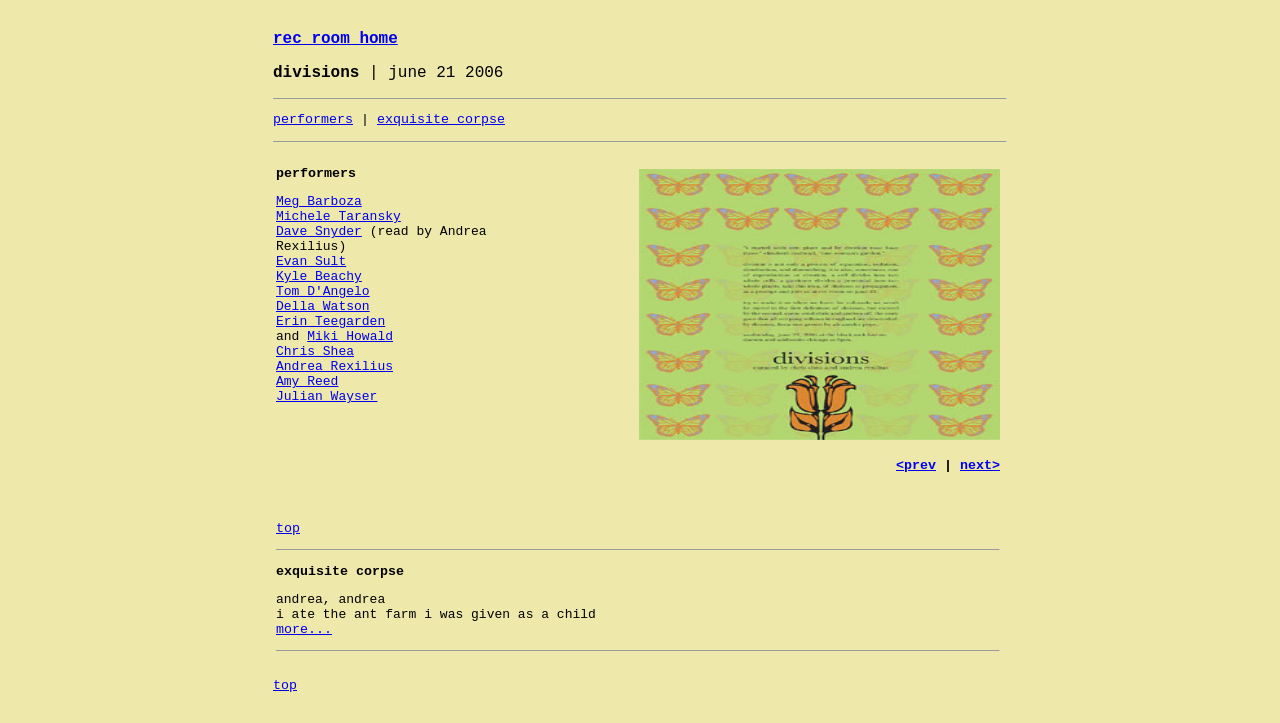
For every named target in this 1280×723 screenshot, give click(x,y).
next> (980, 465)
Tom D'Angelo (323, 291)
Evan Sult (311, 261)
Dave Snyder (319, 231)
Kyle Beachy (319, 276)
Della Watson (323, 306)
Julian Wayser (326, 396)
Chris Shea (315, 351)
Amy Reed (307, 381)
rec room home (335, 39)
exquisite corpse (441, 119)
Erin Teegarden (330, 321)
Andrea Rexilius (334, 366)
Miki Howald (350, 336)
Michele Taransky (338, 216)
